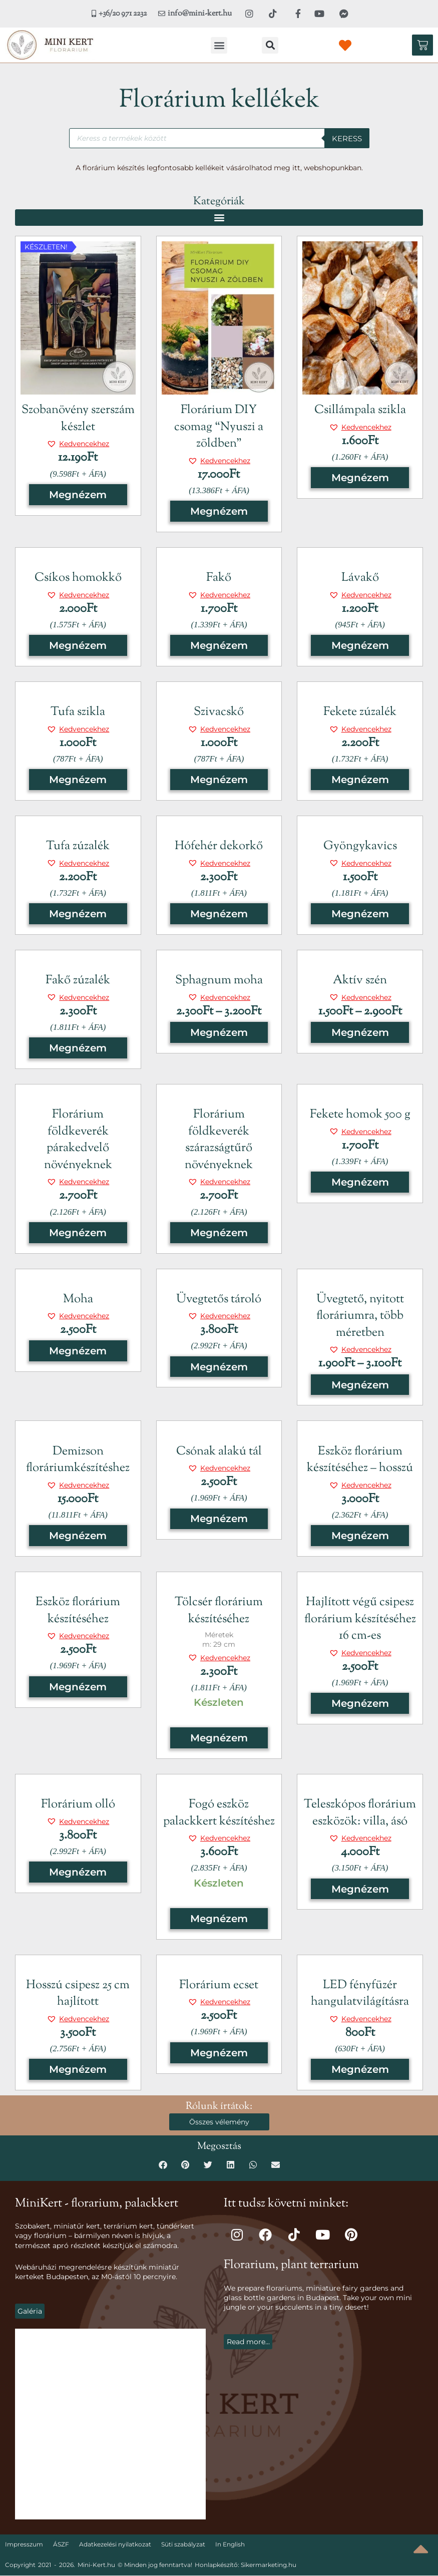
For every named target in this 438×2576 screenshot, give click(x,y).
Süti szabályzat (183, 2544)
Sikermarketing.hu (268, 2565)
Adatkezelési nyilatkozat (115, 2544)
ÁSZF (61, 2544)
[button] (219, 45)
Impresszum (24, 2544)
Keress (347, 138)
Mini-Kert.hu (96, 2565)
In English (230, 2544)
